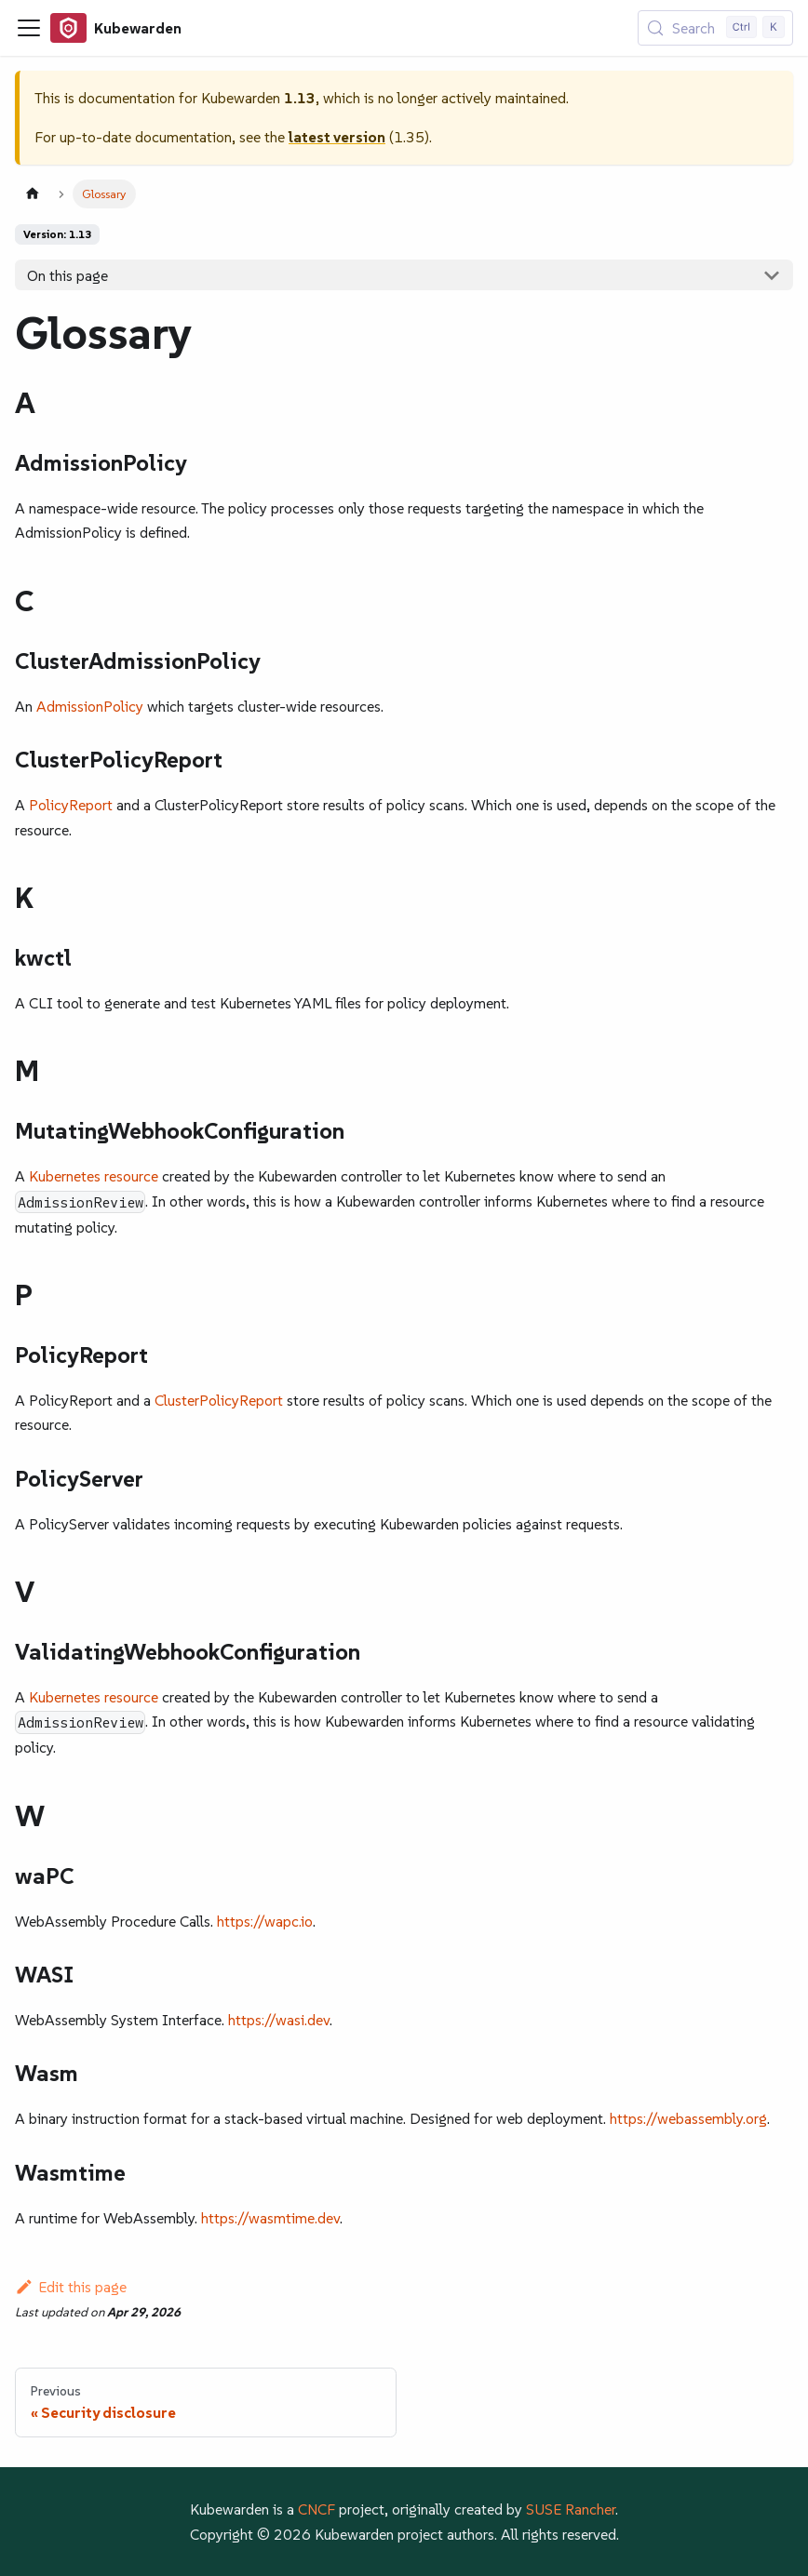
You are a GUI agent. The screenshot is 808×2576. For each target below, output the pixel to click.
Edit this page (71, 2286)
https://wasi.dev (279, 2019)
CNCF (316, 2509)
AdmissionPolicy (89, 706)
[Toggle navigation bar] (29, 28)
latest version (337, 136)
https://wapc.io (265, 1921)
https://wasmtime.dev (270, 2218)
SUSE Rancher (570, 2509)
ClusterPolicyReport (219, 1400)
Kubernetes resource (93, 1176)
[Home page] (32, 194)
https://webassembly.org (688, 2118)
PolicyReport (71, 804)
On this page (67, 275)
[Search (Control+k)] (715, 28)
